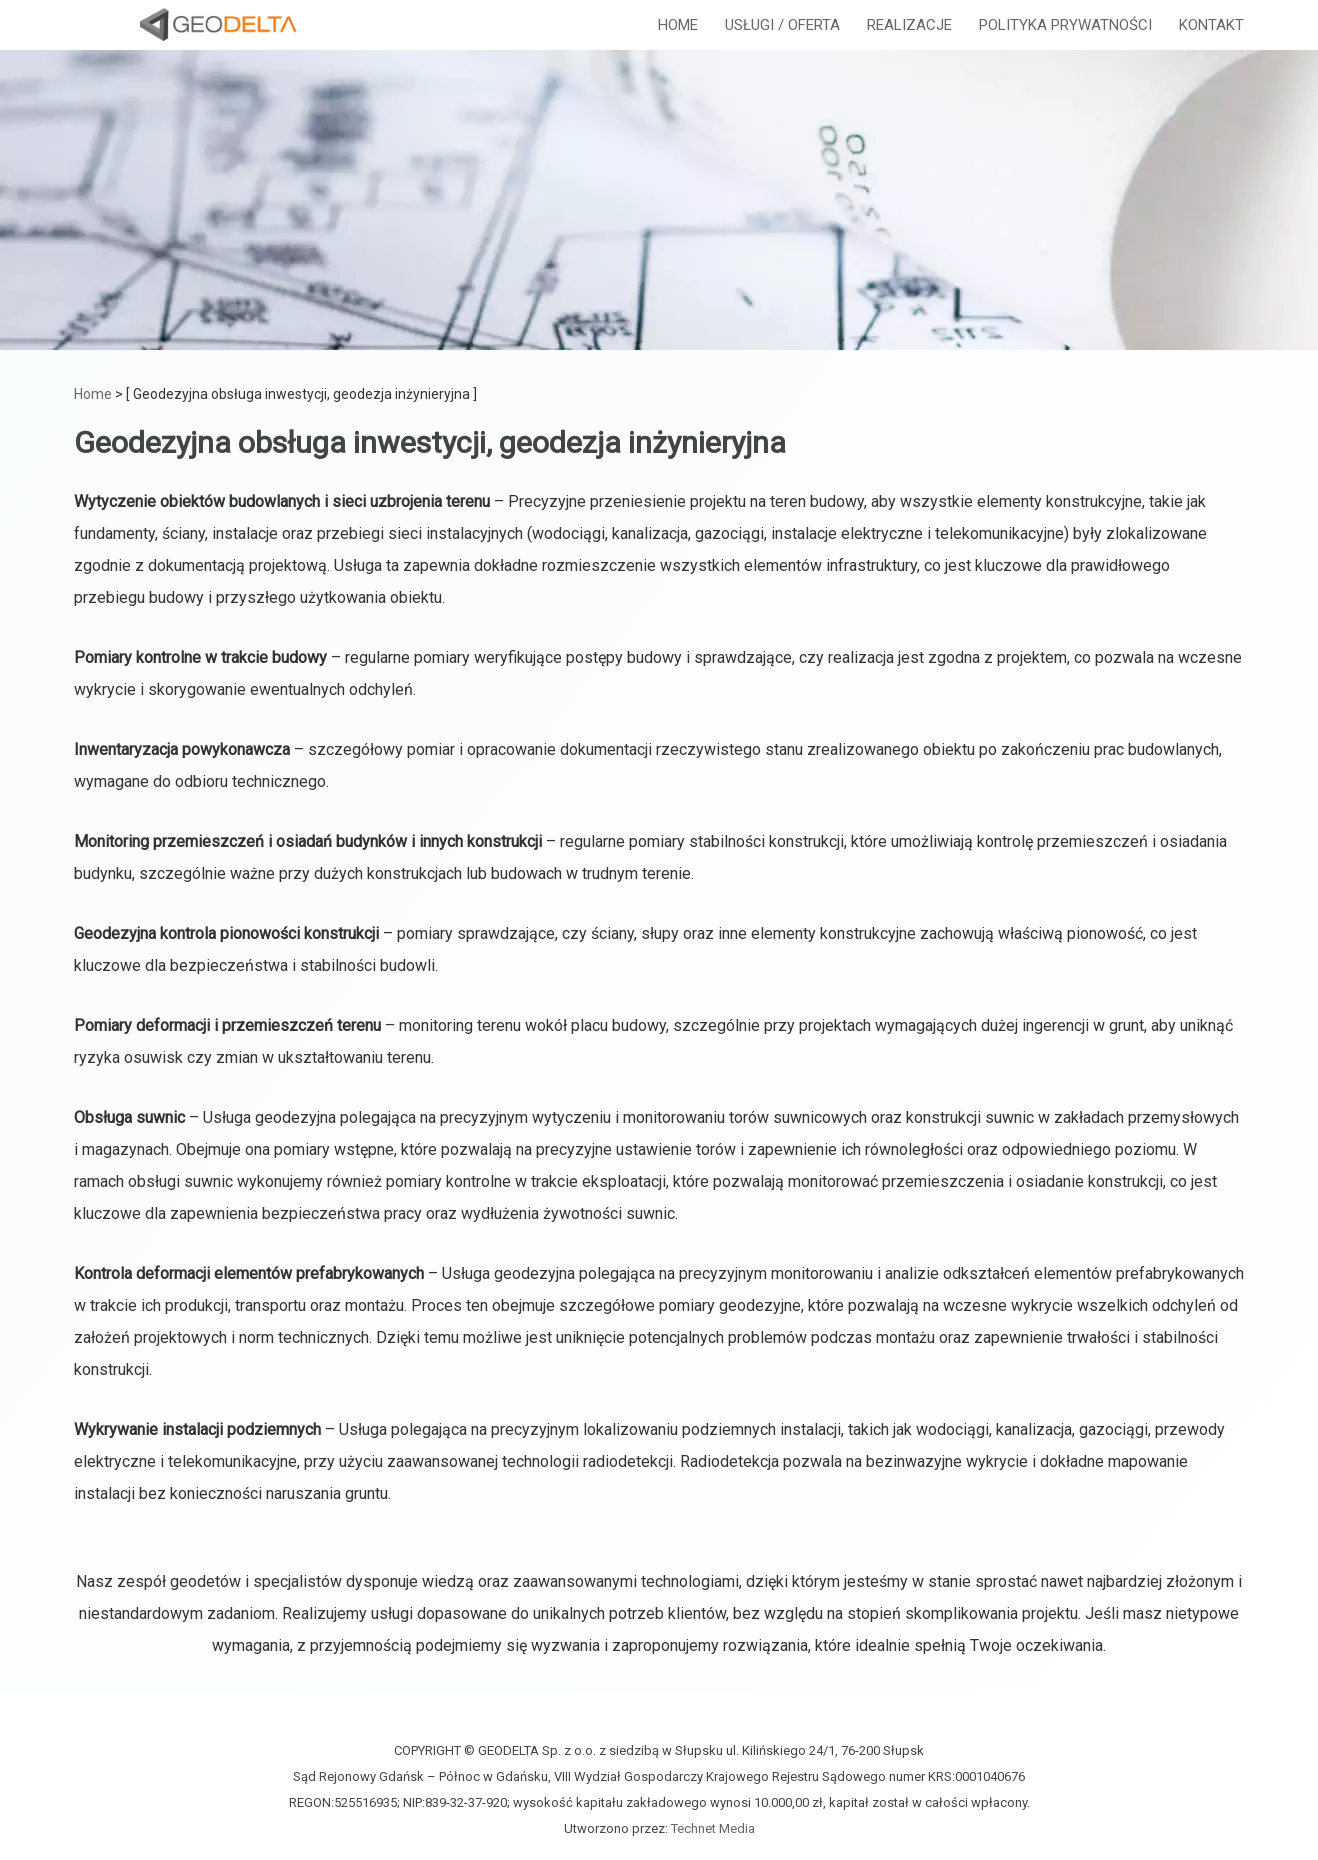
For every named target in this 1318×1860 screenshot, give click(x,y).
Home (93, 394)
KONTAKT (1211, 45)
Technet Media (713, 1828)
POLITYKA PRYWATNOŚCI (1065, 45)
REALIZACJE (909, 45)
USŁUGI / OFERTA (782, 45)
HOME (678, 45)
